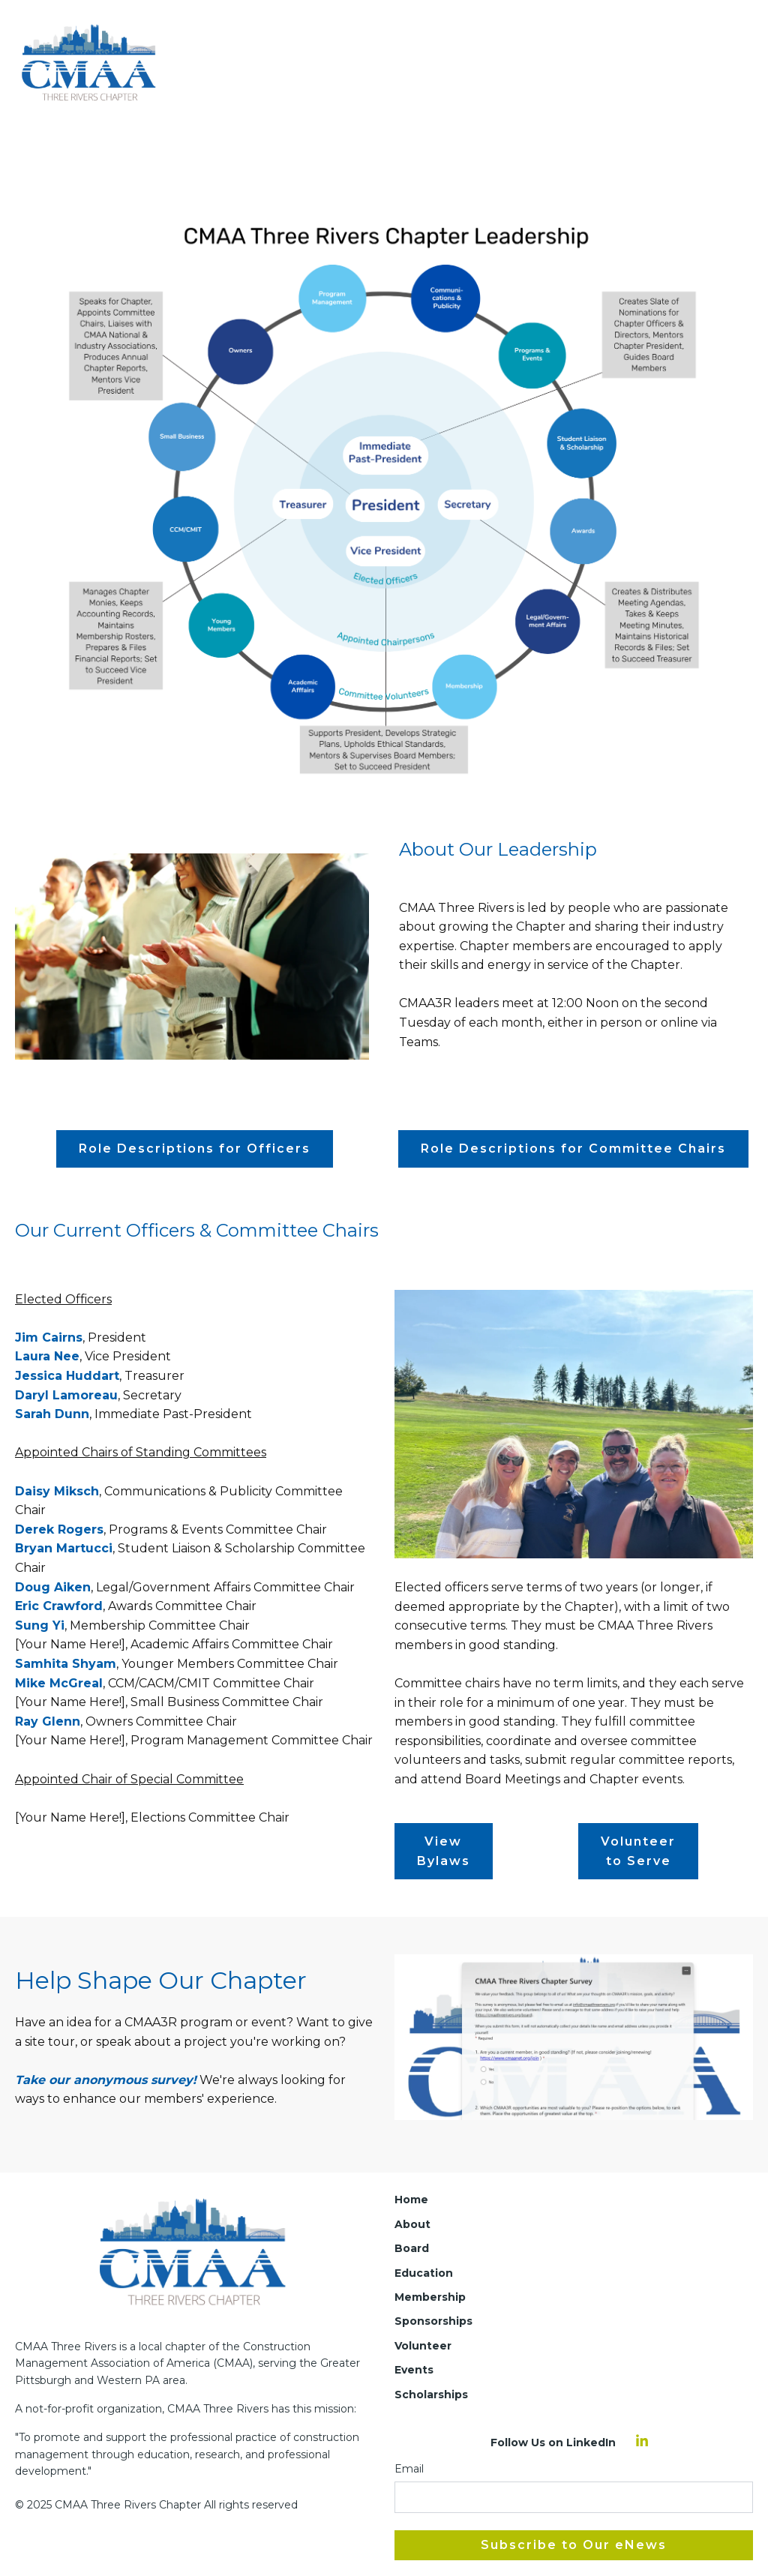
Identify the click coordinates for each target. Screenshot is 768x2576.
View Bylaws (443, 1851)
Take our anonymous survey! (105, 2080)
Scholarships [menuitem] (431, 2394)
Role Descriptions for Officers (194, 1148)
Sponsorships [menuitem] (433, 2321)
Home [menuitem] (411, 2199)
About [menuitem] (412, 2224)
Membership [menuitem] (430, 2297)
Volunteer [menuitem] (423, 2346)
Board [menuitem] (411, 2248)
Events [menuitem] (414, 2370)
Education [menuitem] (423, 2273)
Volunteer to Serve (638, 1851)
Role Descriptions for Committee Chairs (573, 1148)
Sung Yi (39, 1625)
